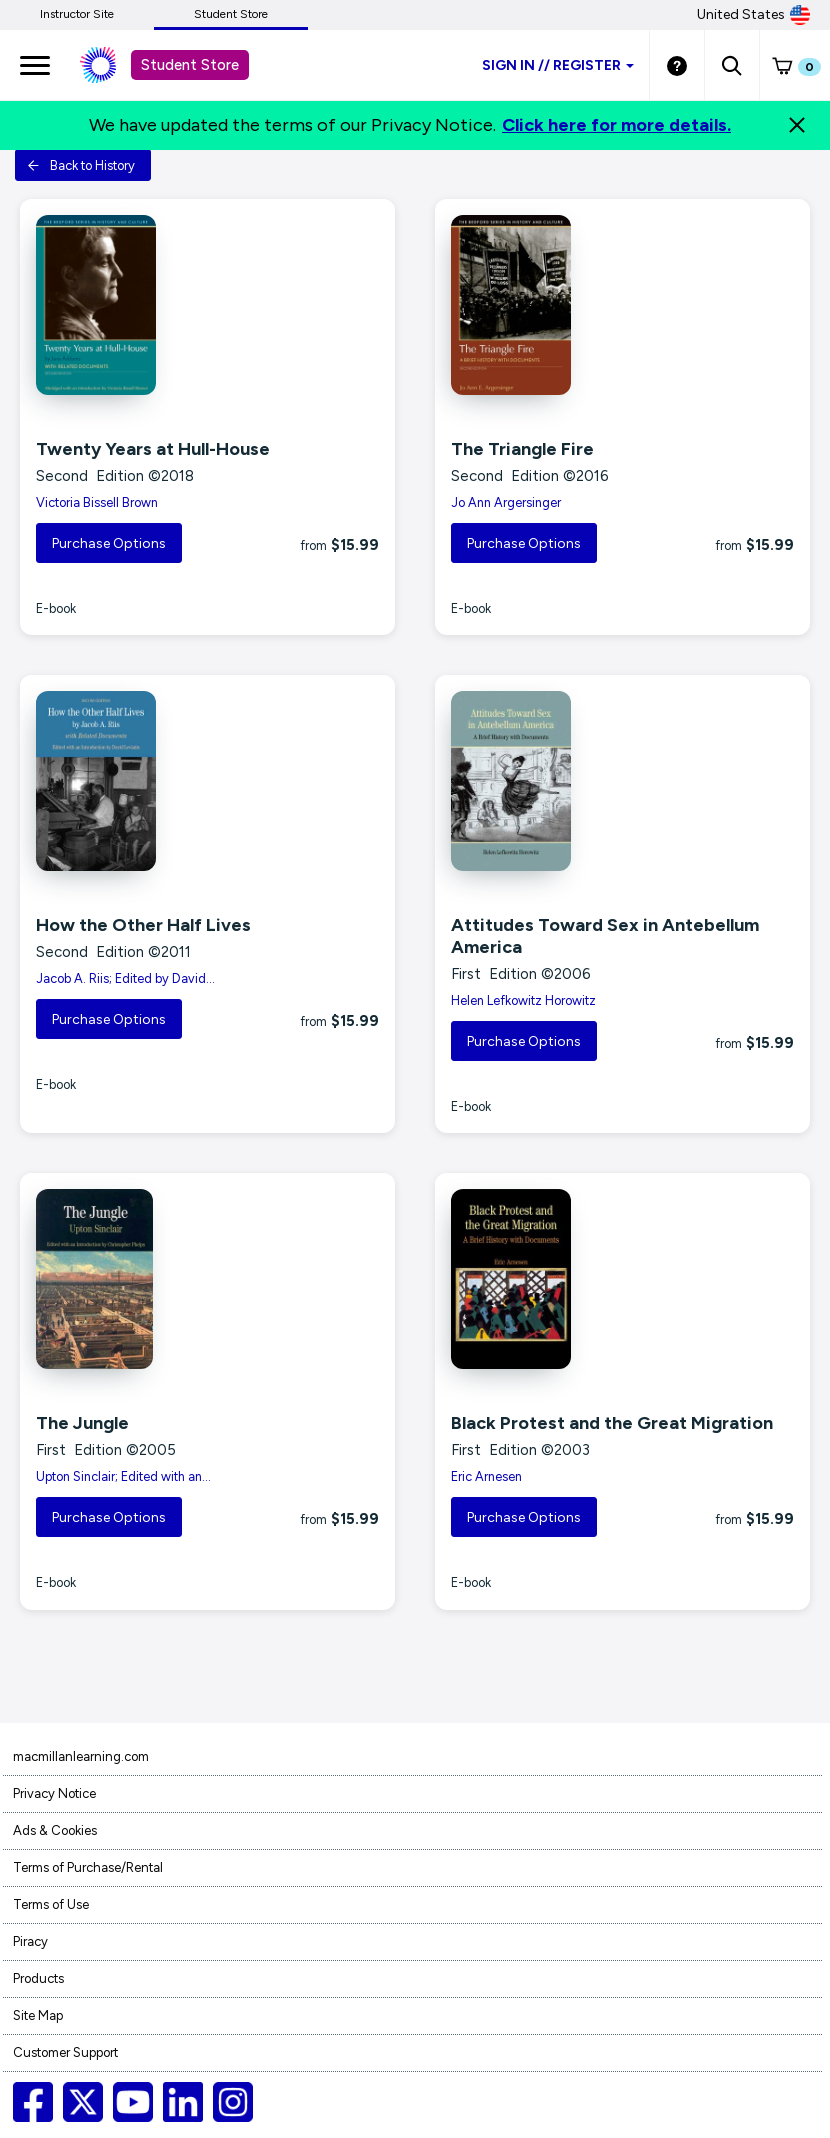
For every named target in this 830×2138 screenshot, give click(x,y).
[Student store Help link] (677, 65)
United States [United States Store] (753, 15)
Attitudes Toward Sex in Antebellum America (605, 936)
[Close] (797, 125)
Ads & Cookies (55, 1830)
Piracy (30, 1941)
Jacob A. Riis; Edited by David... (125, 978)
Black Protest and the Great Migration (612, 1423)
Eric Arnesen (486, 1476)
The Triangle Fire (522, 449)
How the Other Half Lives (143, 925)
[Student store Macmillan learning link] (113, 65)
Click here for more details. (616, 125)
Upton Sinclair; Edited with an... (123, 1476)
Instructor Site (77, 14)
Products (38, 1978)
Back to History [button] (81, 165)
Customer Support (65, 2052)
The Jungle (82, 1423)
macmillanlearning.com (81, 1756)
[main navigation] (35, 65)
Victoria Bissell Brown (97, 502)
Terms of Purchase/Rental (88, 1867)
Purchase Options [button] (109, 543)
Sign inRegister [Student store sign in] (558, 65)
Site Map (38, 2015)
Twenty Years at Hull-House (153, 449)
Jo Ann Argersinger (506, 502)
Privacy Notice (54, 1793)
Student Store (231, 14)
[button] (731, 65)
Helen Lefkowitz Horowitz (523, 1000)
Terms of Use (51, 1904)
